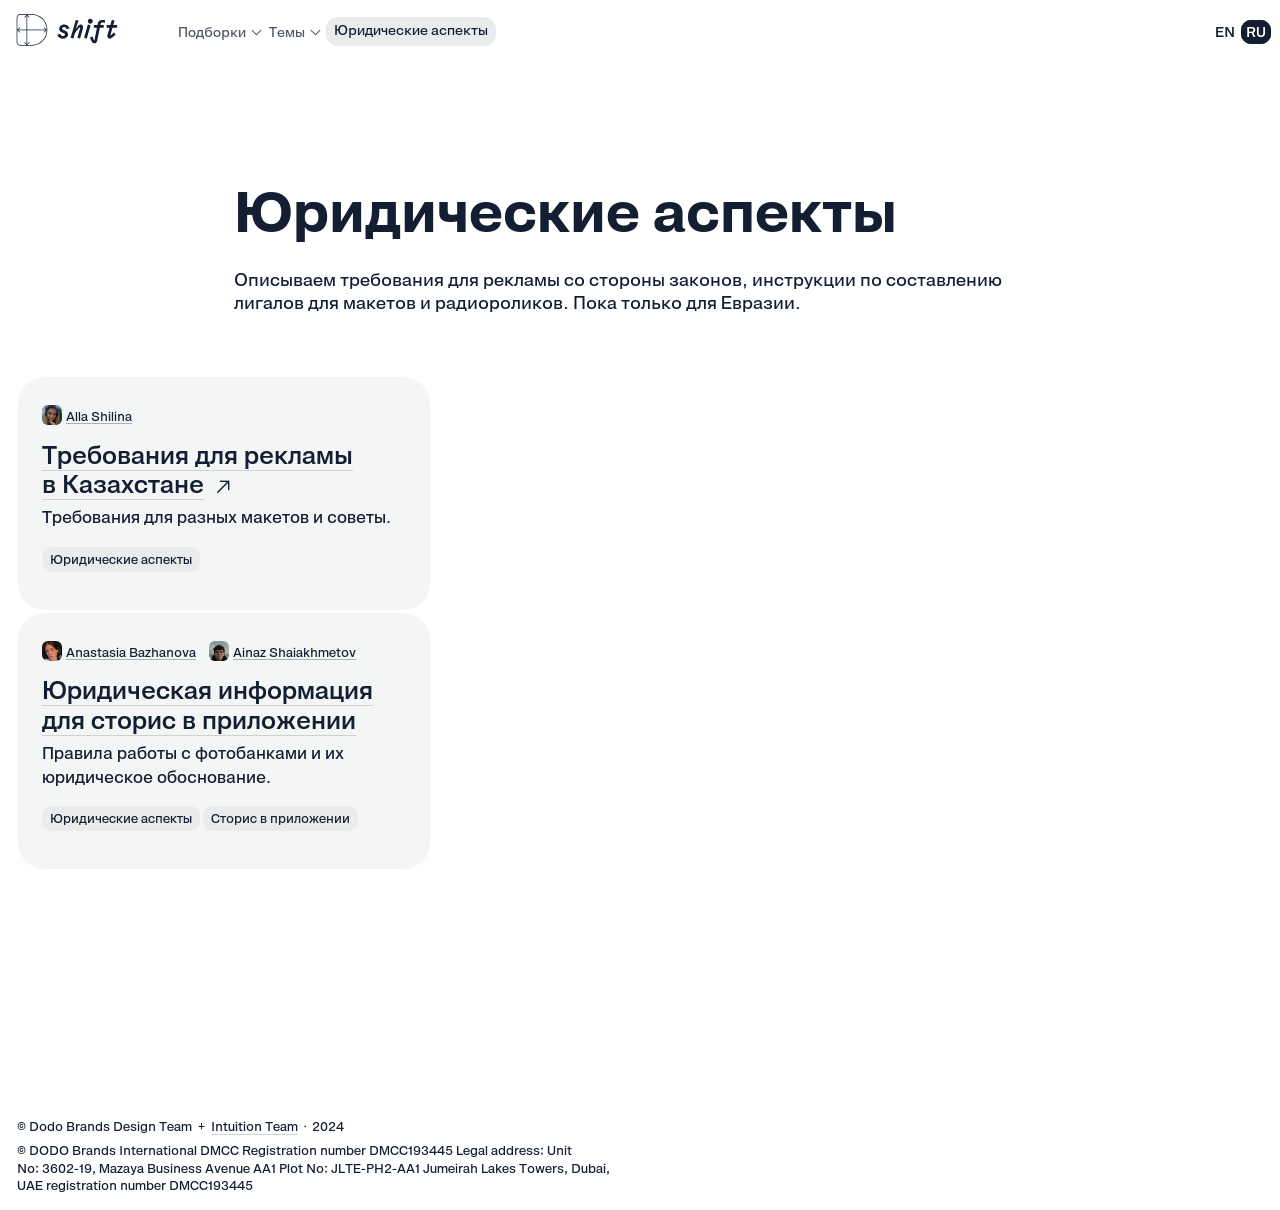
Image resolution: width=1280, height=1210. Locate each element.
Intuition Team (254, 1126)
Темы (294, 32)
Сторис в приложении (280, 818)
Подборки (219, 32)
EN (1225, 32)
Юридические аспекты (411, 30)
